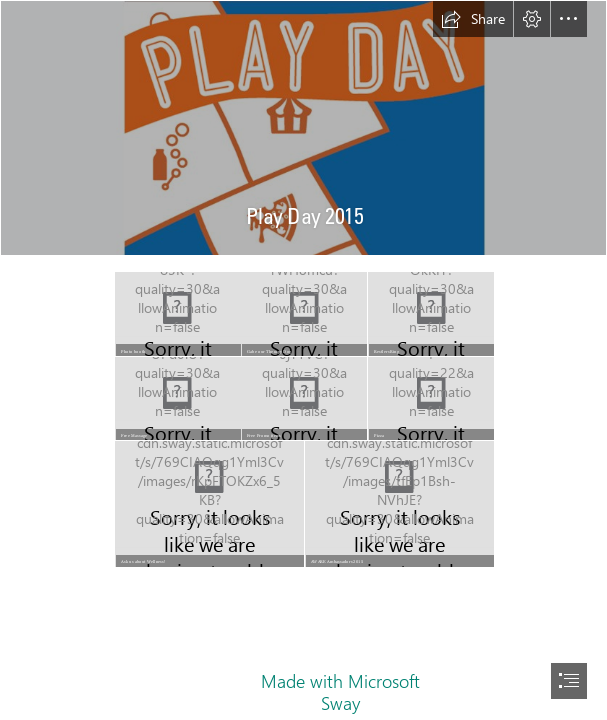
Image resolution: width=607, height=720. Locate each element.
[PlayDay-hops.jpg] (303, 128)
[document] (303, 360)
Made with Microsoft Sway (340, 692)
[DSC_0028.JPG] (303, 398)
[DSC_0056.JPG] (177, 398)
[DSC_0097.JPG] (177, 313)
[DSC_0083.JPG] (430, 313)
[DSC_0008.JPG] (303, 313)
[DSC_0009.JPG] (209, 503)
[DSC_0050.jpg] (430, 398)
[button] (473, 19)
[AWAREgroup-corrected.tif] (398, 503)
